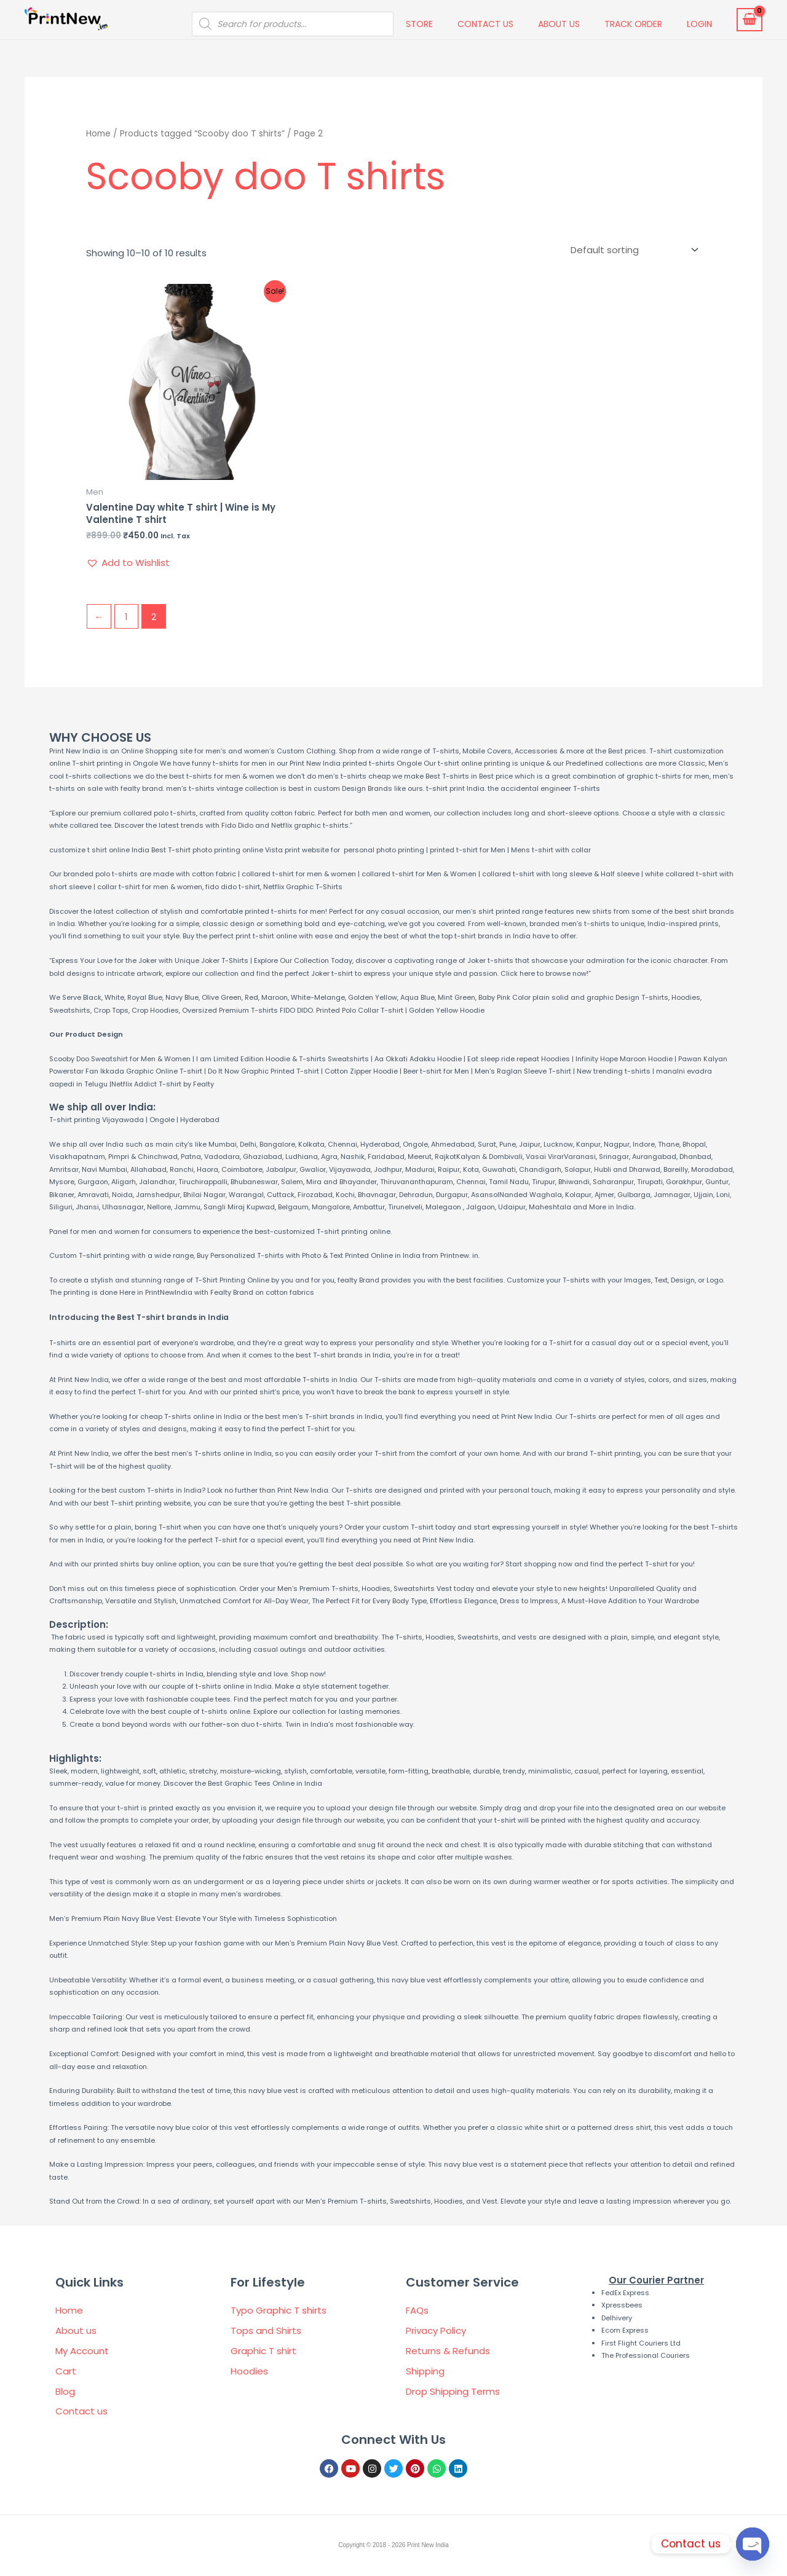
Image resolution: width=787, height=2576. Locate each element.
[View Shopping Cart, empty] (749, 19)
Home (98, 133)
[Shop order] (632, 250)
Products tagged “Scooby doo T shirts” (202, 133)
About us (559, 24)
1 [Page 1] (126, 616)
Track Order (633, 24)
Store (419, 24)
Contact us (485, 24)
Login (699, 24)
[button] (128, 562)
